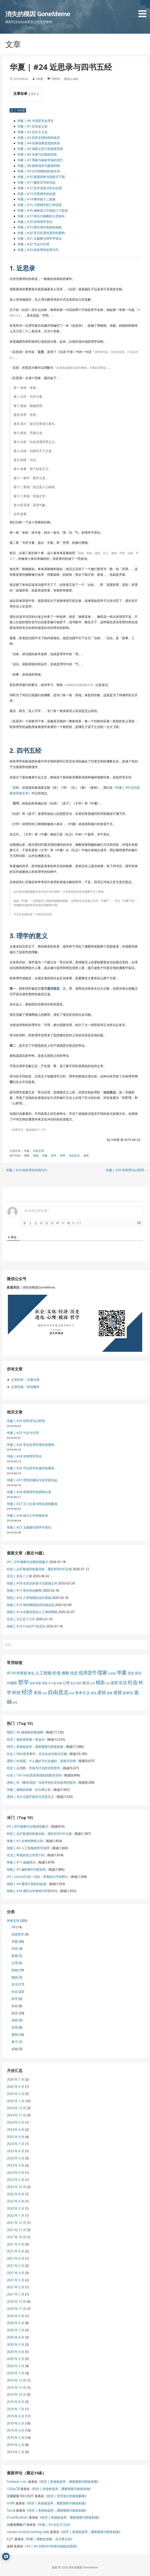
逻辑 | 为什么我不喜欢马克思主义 (30, 1796)
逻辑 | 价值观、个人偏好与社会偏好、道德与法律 (41, 1761)
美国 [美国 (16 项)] (37, 1692)
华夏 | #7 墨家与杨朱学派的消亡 (40, 160)
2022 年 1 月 (15, 2215)
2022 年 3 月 (15, 2208)
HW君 (39, 79)
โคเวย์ (11, 2510)
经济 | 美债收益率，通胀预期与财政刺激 (35, 1746)
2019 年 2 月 (15, 2445)
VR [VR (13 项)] (13, 1673)
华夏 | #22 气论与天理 (33, 244)
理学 (62, 1155)
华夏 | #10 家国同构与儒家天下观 (41, 177)
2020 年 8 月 (15, 2323)
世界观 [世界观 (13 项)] (21, 1673)
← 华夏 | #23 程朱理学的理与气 (24, 1170)
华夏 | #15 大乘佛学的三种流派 (39, 205)
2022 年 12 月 (16, 2187)
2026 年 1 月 (15, 2079)
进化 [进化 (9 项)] (93, 1693)
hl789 (11, 2503)
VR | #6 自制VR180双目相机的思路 (51, 2546)
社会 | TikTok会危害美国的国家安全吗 (34, 1775)
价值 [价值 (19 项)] (56, 1673)
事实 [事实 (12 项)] (31, 1673)
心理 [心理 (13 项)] (66, 1682)
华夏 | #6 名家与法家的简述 (37, 154)
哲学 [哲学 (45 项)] (23, 1682)
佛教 (26, 1155)
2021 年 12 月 (16, 2222)
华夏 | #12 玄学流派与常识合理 (39, 188)
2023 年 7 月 (15, 2144)
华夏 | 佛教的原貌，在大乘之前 (29, 1789)
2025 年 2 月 (15, 2094)
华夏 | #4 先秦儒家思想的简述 (38, 143)
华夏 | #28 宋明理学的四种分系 (29, 1492)
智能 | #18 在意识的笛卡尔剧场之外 (32, 1583)
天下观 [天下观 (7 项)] (52, 1683)
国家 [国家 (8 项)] (38, 1683)
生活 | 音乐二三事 (19, 1576)
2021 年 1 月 (15, 2294)
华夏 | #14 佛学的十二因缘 (36, 199)
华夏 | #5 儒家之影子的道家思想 (40, 149)
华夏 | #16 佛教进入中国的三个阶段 (42, 210)
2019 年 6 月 (15, 2416)
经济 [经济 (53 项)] (27, 1692)
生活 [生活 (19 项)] (123, 1682)
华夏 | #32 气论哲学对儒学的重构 (30, 1468)
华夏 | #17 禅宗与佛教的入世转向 (41, 216)
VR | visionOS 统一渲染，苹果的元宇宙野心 (37, 1877)
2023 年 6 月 (15, 2151)
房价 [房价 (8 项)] (79, 1683)
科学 (15, 1999)
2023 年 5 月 (15, 2158)
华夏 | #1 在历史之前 (32, 126)
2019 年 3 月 (15, 2437)
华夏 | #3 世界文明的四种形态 (38, 138)
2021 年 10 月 (16, 2237)
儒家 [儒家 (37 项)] (102, 1672)
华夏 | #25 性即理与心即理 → (127, 1170)
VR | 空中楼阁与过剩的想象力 (27, 1562)
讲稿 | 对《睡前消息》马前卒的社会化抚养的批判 (41, 1782)
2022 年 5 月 (15, 2201)
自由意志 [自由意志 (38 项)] (58, 1692)
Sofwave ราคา (17, 2481)
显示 (33, 94)
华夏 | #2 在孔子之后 (32, 132)
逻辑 (15, 2034)
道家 (86, 1155)
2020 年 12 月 (16, 2301)
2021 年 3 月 (15, 2280)
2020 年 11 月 (16, 2309)
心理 (15, 1963)
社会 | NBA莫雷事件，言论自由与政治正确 (37, 1754)
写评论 (56, 79)
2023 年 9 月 (15, 2137)
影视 (15, 1956)
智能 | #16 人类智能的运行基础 (29, 1598)
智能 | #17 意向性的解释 (24, 1590)
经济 (15, 2013)
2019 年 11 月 (16, 2387)
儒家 (35, 1155)
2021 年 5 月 (15, 2266)
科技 (15, 2006)
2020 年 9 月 (15, 2316)
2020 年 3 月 (15, 2359)
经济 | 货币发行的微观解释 (66, 2496)
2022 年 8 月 (15, 2194)
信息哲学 (18, 1934)
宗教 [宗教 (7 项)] (59, 1683)
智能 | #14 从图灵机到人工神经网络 (32, 1612)
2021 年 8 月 (15, 2251)
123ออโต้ (13, 2489)
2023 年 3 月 (15, 2172)
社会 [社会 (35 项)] (133, 1682)
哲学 (53, 1155)
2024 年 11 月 (16, 2115)
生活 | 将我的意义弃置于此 (26, 1855)
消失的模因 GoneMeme (37, 14)
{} (73, 1222)
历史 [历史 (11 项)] (131, 1673)
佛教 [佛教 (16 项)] (65, 1673)
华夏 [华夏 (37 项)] (122, 1672)
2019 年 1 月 (15, 2452)
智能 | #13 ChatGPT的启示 (26, 1626)
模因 (15, 1977)
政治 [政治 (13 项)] (85, 1682)
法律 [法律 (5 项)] (107, 1683)
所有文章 (38, 1151)
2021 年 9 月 (15, 2244)
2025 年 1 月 (15, 2101)
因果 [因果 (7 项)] (32, 1683)
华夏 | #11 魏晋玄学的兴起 (36, 182)
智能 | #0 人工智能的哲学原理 (28, 1848)
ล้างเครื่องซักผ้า (17, 2517)
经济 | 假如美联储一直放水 (26, 1739)
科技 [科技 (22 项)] (16, 1692)
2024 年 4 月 (15, 2129)
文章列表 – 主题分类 (25, 1379)
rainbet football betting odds (28, 2532)
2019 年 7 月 (15, 2409)
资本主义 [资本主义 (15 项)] (82, 1692)
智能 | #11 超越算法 (21, 1862)
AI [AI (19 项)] (9, 1673)
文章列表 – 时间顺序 (25, 1387)
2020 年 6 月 (15, 2337)
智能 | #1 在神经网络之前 (25, 1841)
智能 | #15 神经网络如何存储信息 (30, 1605)
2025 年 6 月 (15, 2086)
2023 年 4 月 (15, 2165)
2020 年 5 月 (15, 2344)
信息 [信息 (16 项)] (74, 1673)
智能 (15, 1970)
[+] (79, 1222)
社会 (15, 1991)
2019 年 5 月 (15, 2423)
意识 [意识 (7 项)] (72, 1683)
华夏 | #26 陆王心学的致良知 (27, 1515)
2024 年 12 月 (16, 2108)
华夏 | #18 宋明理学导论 (34, 222)
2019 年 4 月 (15, 2430)
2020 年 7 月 (15, 2330)
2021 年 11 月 (16, 2230)
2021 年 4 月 (15, 2273)
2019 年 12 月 (16, 2380)
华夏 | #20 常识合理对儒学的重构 (41, 233)
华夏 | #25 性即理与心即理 (26, 1421)
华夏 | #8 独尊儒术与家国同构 (38, 166)
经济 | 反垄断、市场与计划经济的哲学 (33, 1768)
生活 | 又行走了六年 (21, 1619)
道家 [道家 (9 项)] (109, 1693)
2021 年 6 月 (15, 2258)
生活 (15, 1984)
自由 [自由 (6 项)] (44, 1693)
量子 (15, 2042)
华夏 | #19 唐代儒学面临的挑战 (39, 227)
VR (13, 1927)
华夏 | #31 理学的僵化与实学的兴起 (32, 1480)
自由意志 (74, 1155)
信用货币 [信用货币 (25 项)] (87, 1673)
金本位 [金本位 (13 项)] (128, 1692)
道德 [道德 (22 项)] (117, 1692)
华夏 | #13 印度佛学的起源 (36, 194)
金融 (15, 2049)
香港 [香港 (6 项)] (15, 1702)
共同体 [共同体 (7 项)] (112, 1673)
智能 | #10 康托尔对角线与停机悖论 (32, 1891)
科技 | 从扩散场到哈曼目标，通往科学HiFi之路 (39, 1569)
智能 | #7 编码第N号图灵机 (26, 1869)
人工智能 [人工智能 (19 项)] (43, 1673)
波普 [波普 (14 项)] (114, 1682)
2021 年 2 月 (15, 2287)
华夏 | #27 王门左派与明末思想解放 (32, 1504)
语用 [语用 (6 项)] (72, 1693)
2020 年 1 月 (15, 2373)
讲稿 (15, 2020)
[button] (144, 9)
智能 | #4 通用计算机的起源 (26, 1884)
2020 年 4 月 (15, 2352)
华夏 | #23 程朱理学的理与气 (38, 250)
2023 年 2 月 (15, 2179)
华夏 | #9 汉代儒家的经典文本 (38, 171)
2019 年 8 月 (15, 2402)
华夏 (26, 1151)
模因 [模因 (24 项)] (100, 1682)
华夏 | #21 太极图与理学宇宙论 (39, 238)
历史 (15, 1948)
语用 (15, 2027)
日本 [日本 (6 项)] (92, 1683)
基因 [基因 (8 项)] (44, 1683)
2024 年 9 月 (15, 2122)
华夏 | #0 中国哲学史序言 (35, 121)
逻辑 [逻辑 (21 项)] (101, 1692)
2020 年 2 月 (15, 2366)
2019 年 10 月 (16, 2394)
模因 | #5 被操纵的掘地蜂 (25, 1732)
